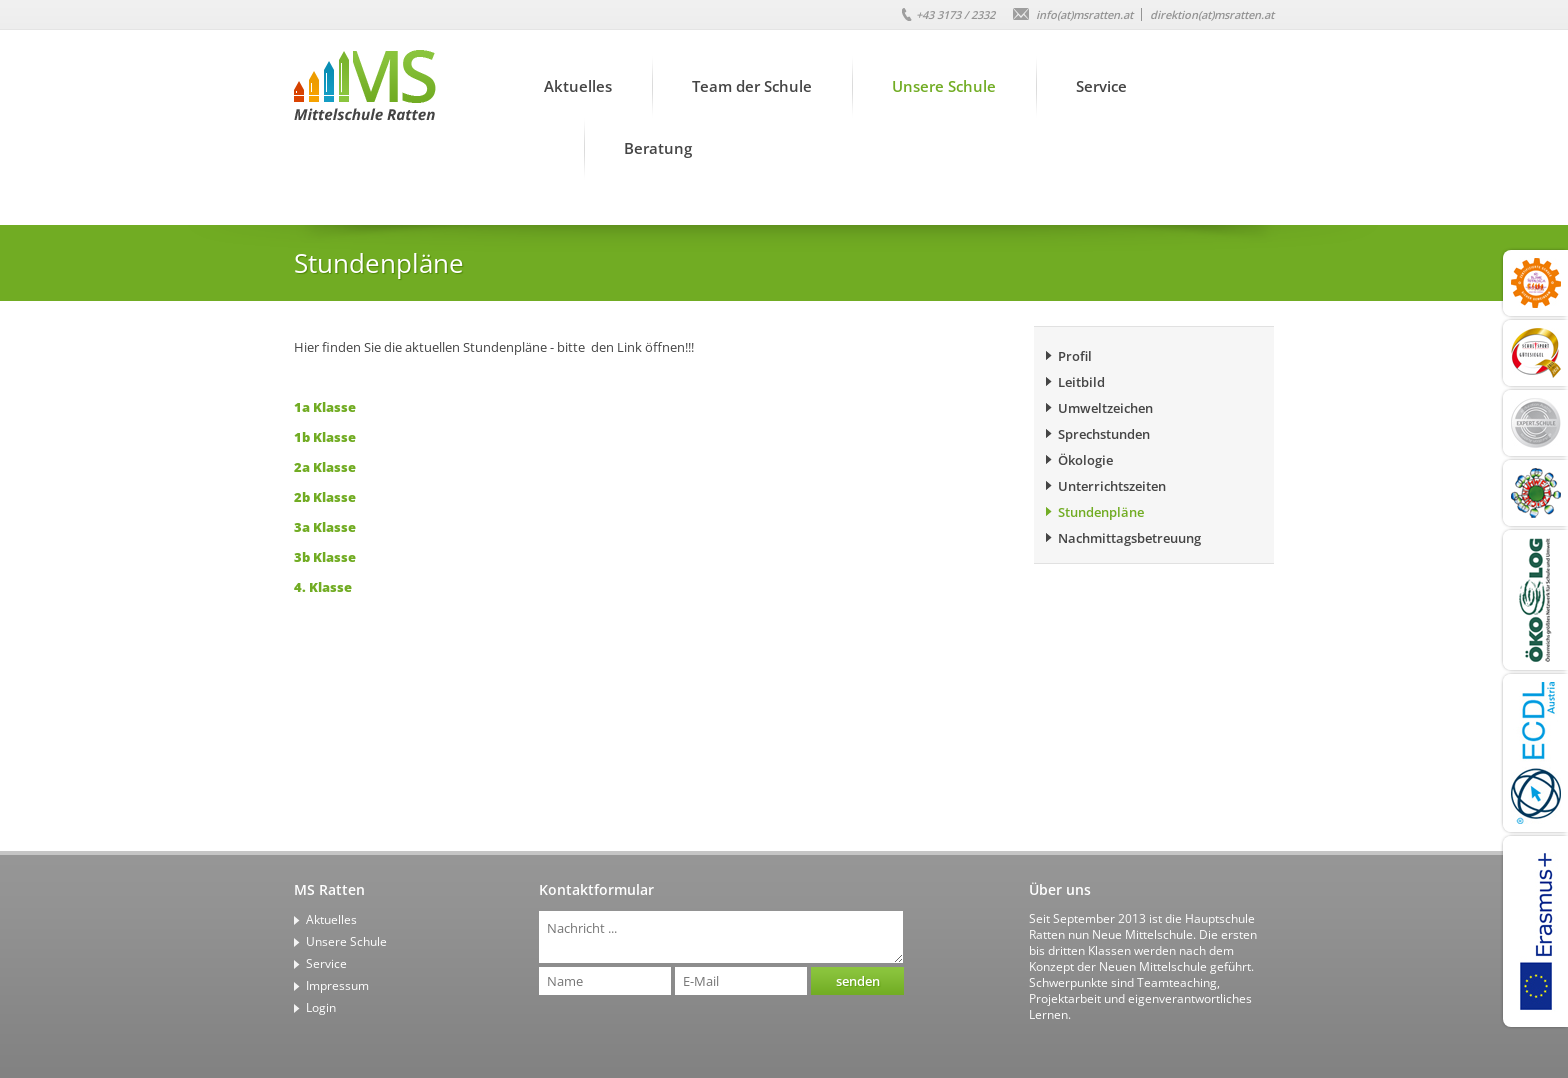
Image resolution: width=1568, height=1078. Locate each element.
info (1084, 14)
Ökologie (1085, 460)
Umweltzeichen (1105, 408)
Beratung (658, 148)
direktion (1212, 14)
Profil (1075, 356)
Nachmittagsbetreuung (1129, 538)
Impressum (337, 985)
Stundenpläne (1101, 512)
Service (1101, 86)
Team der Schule (752, 86)
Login (321, 1007)
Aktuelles (578, 86)
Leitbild (1081, 382)
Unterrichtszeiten (1112, 486)
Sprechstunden (1104, 434)
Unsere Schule (944, 86)
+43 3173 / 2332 (955, 14)
